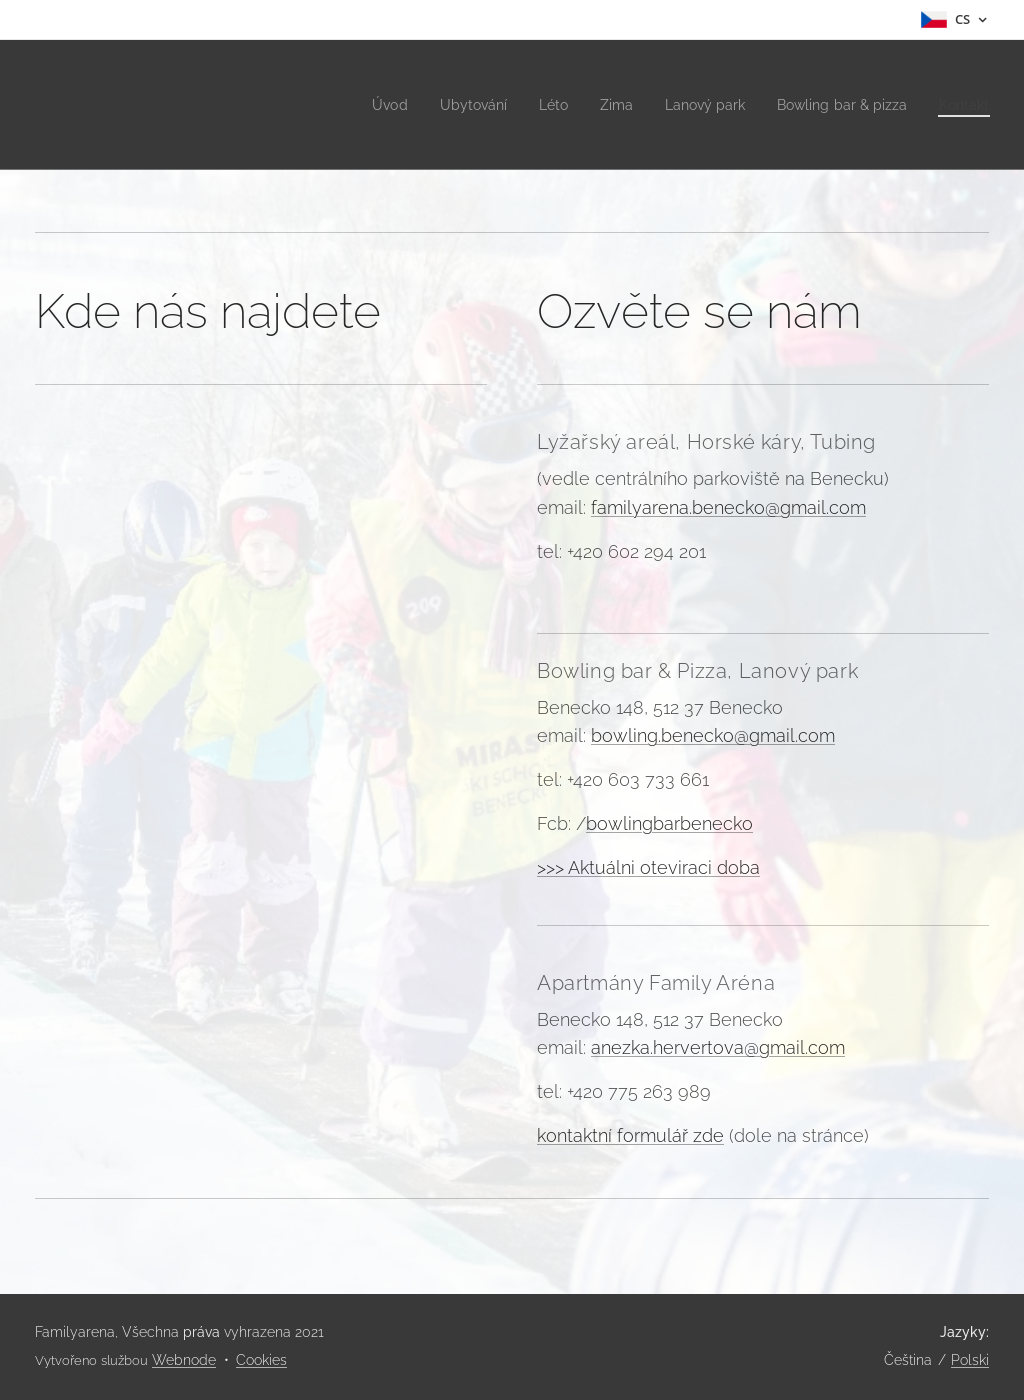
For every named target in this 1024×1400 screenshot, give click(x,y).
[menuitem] (357, 105)
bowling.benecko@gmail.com (713, 735)
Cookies (261, 1360)
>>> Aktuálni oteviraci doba (648, 867)
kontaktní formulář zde (630, 1135)
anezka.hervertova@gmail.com (718, 1047)
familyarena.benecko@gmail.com (728, 507)
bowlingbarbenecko (669, 823)
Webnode (184, 1360)
